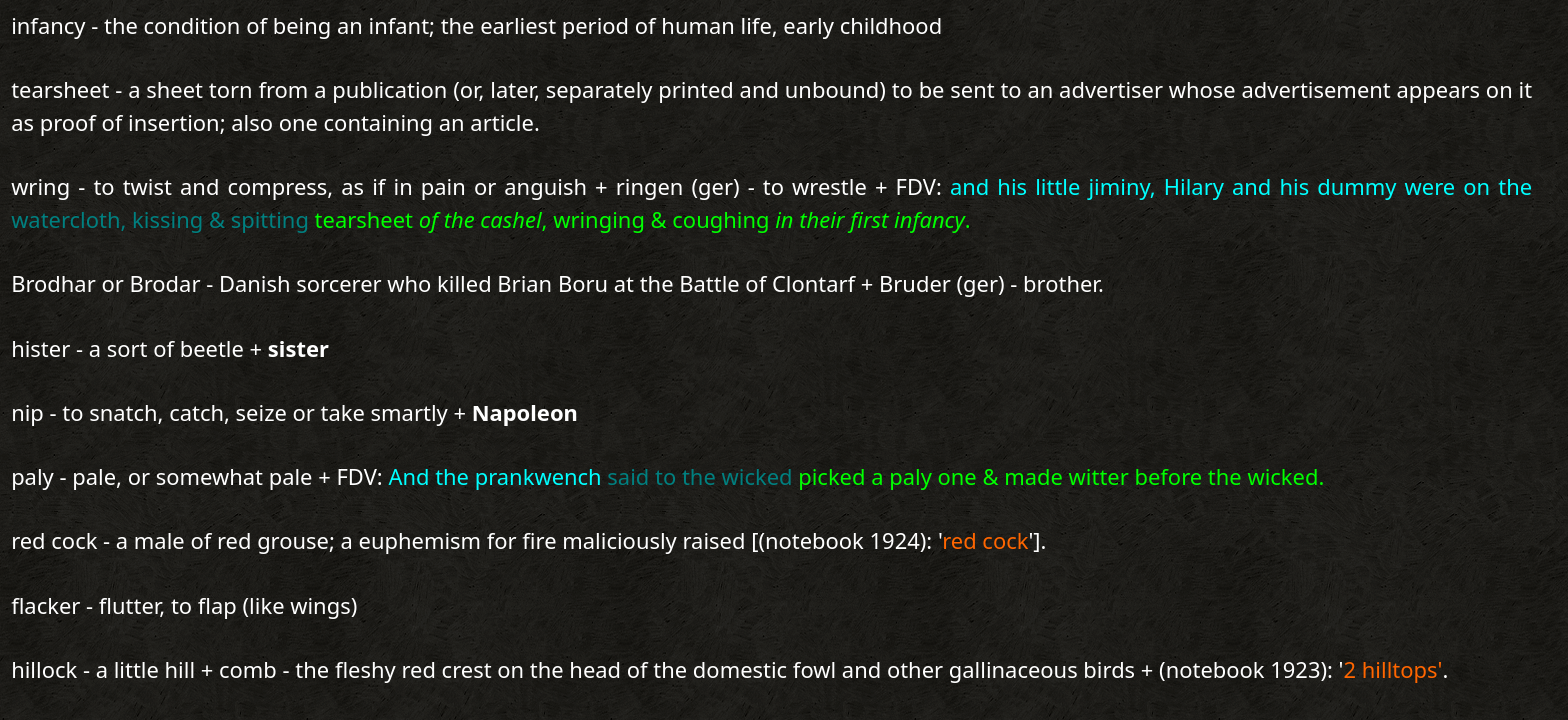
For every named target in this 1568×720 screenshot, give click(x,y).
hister (40, 348)
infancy (48, 25)
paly (32, 476)
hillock (44, 669)
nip (27, 412)
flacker (45, 605)
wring (40, 186)
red (28, 540)
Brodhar (53, 283)
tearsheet (60, 89)
